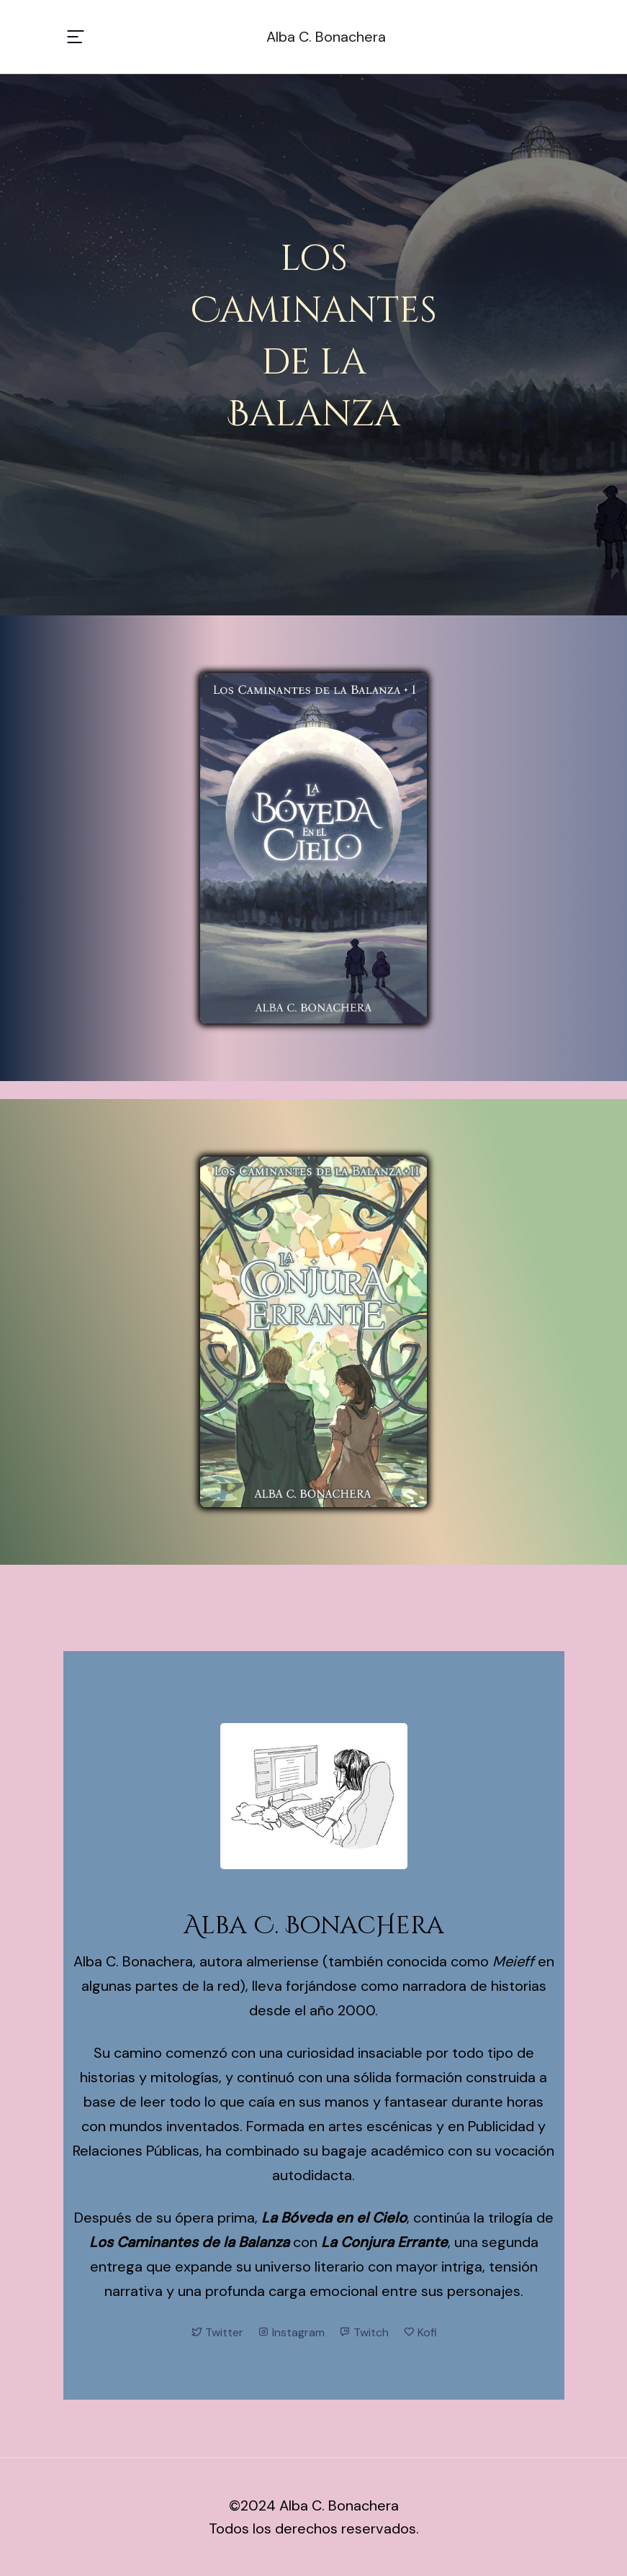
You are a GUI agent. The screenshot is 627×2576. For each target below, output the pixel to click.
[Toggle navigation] (75, 36)
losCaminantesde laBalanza (314, 337)
